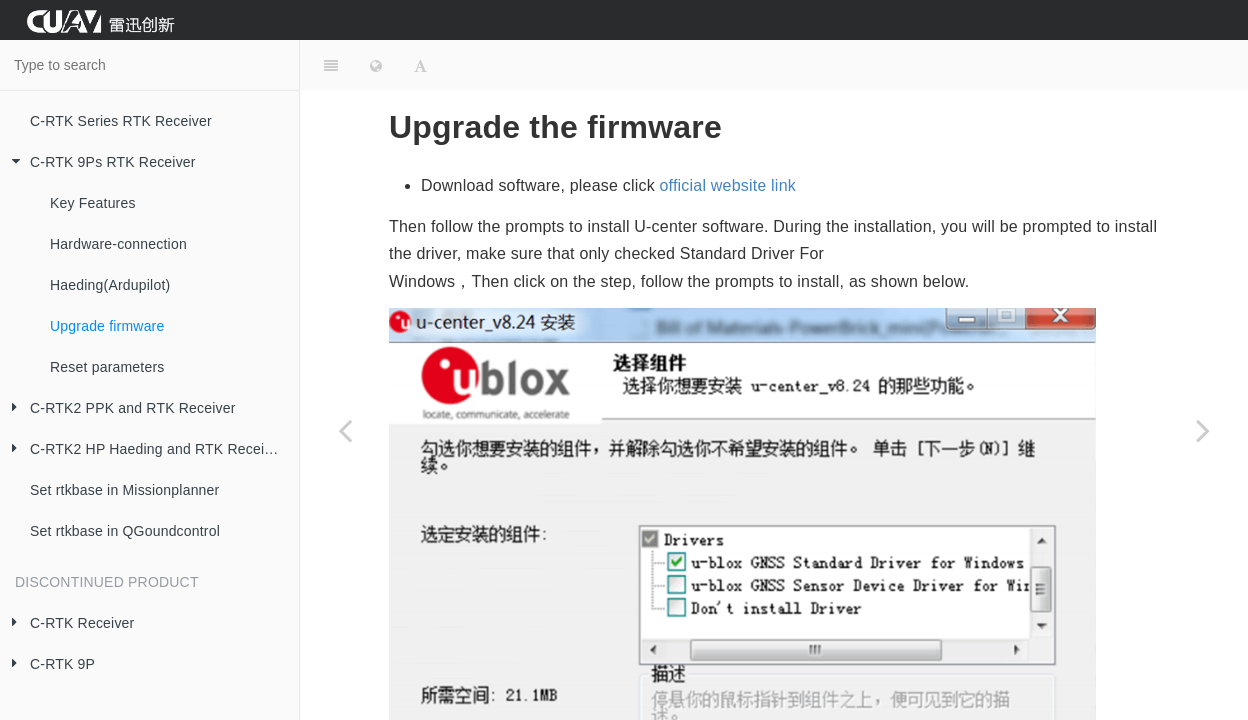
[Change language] (376, 65)
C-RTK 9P (47, 664)
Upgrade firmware (107, 326)
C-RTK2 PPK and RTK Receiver (118, 408)
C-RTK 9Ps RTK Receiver (98, 162)
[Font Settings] (420, 65)
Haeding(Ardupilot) (110, 285)
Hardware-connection (118, 244)
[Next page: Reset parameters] (1203, 430)
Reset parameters (107, 367)
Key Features (93, 203)
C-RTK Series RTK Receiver (121, 121)
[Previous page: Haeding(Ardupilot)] (345, 430)
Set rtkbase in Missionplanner (124, 490)
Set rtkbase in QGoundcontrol (125, 531)
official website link (728, 185)
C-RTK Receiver (67, 623)
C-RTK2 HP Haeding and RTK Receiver (142, 449)
